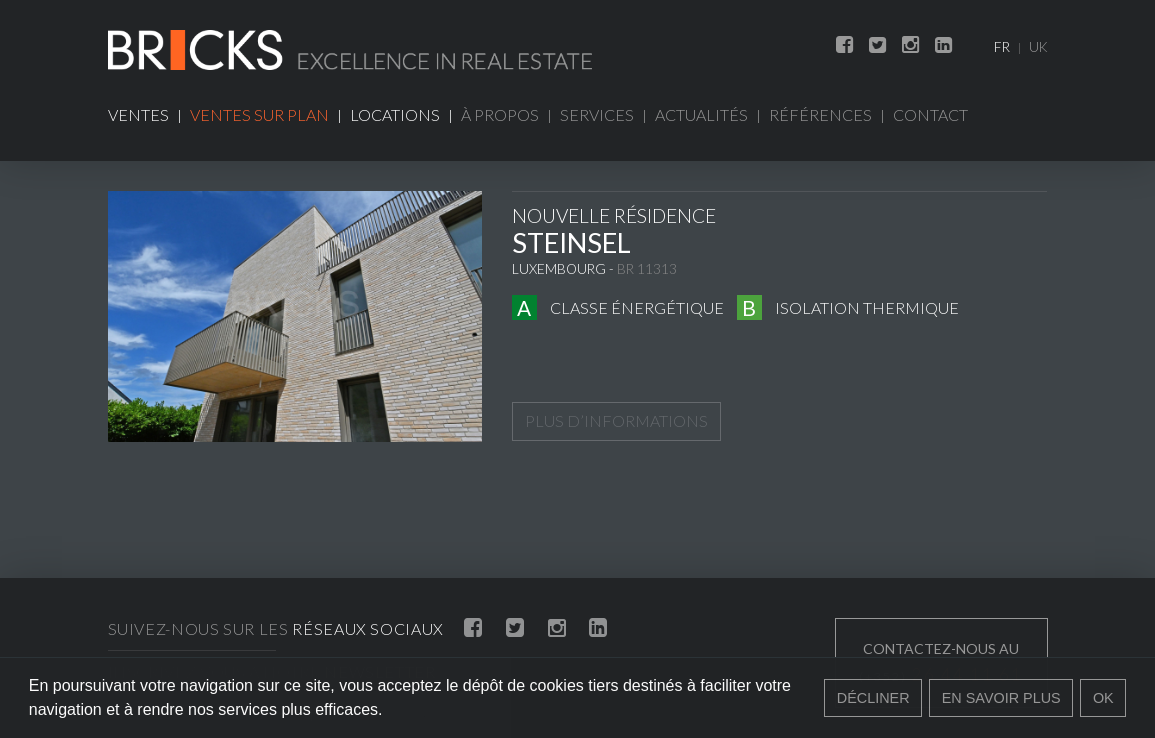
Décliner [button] (873, 698)
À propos (500, 114)
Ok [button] (1103, 698)
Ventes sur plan (259, 114)
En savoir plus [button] (1001, 698)
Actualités (701, 114)
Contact (930, 114)
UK (1038, 47)
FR (1002, 47)
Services (597, 114)
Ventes (138, 114)
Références (820, 114)
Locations (395, 114)
